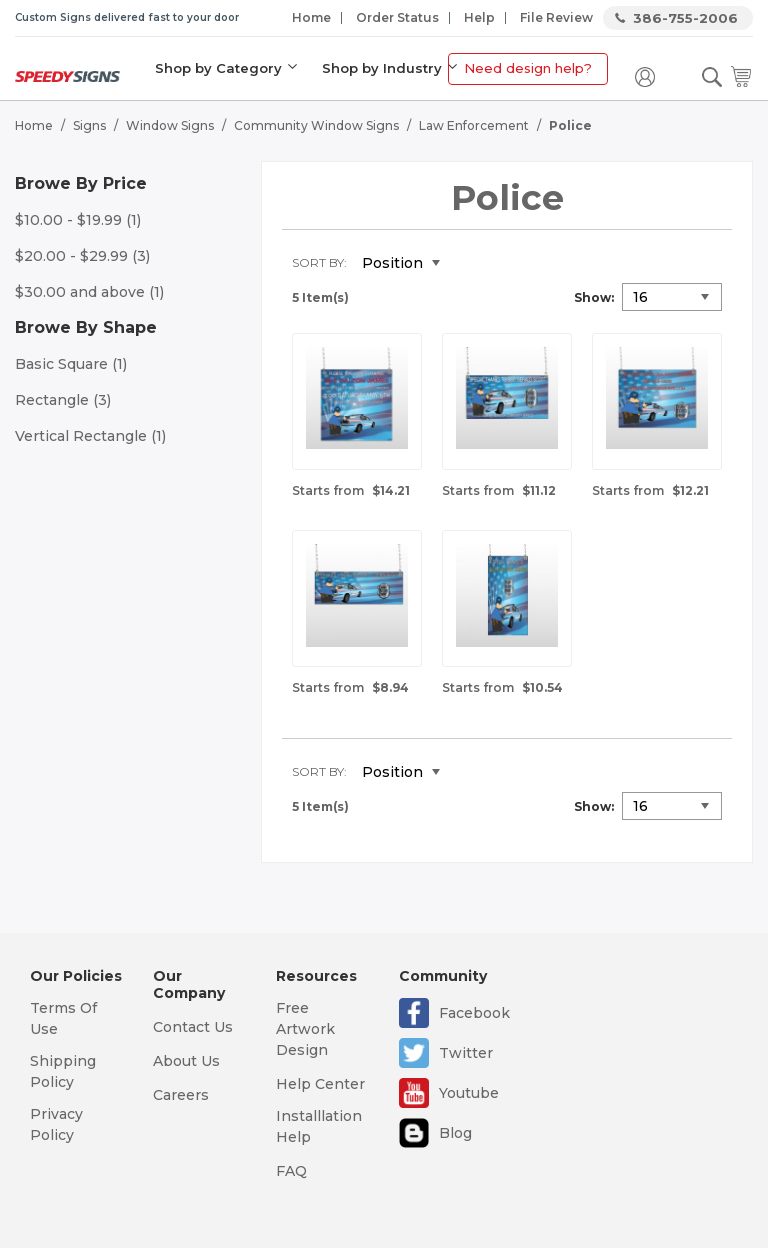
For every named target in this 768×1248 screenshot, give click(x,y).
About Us (186, 1061)
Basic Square (71, 364)
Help (479, 17)
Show (592, 297)
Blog (455, 1133)
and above (89, 292)
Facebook (474, 1013)
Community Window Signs (316, 125)
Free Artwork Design (305, 1029)
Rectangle (63, 400)
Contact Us (193, 1027)
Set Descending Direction (470, 264)
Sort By (318, 262)
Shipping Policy (63, 1071)
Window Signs (170, 125)
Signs (89, 125)
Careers (181, 1095)
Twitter (466, 1053)
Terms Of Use (63, 1018)
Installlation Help (319, 1126)
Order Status (397, 17)
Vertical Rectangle (90, 436)
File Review (556, 17)
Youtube (469, 1093)
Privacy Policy (56, 1124)
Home (311, 17)
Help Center (320, 1084)
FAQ (291, 1171)
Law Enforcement (474, 125)
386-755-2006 (685, 18)
